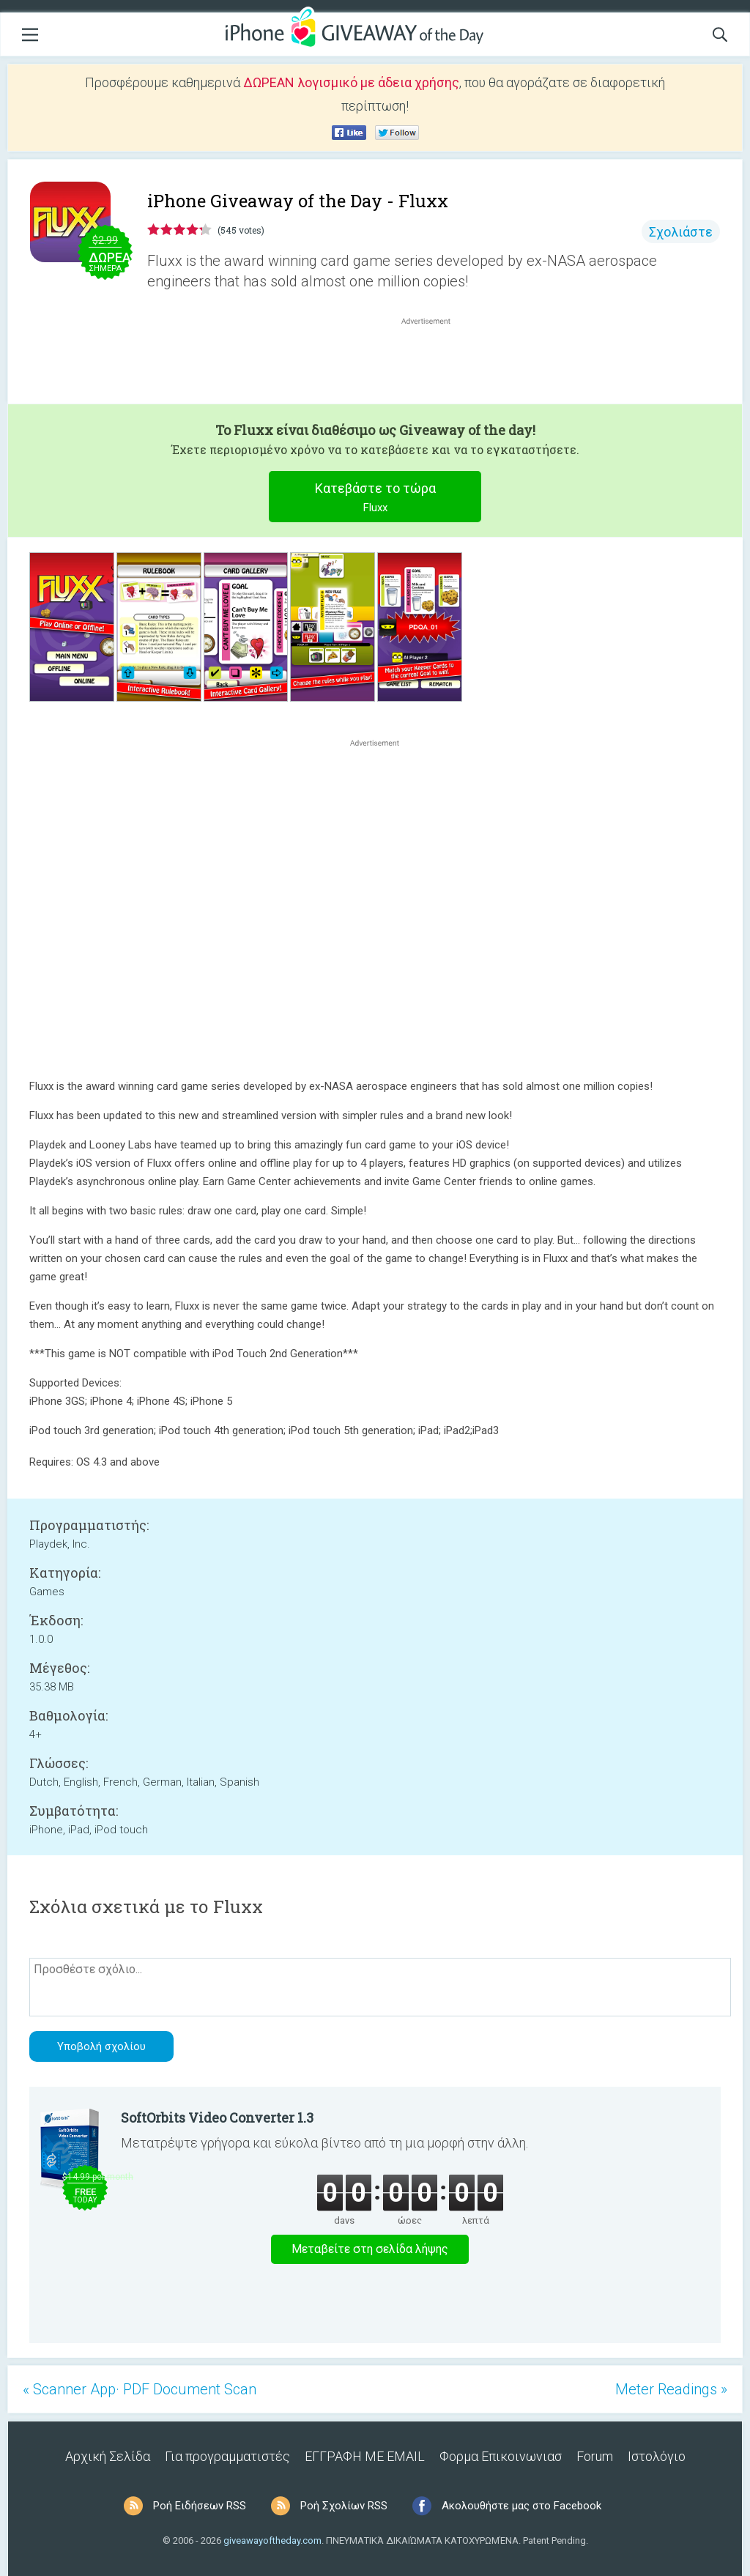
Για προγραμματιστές (227, 2456)
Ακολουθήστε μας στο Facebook (521, 2505)
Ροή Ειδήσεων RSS (199, 2505)
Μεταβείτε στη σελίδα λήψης (370, 2249)
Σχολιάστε (681, 232)
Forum (594, 2456)
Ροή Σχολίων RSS (343, 2505)
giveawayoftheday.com (272, 2540)
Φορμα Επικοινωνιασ (500, 2456)
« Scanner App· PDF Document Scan (139, 2389)
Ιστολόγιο (657, 2456)
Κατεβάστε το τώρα (375, 499)
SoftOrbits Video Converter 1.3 (217, 2117)
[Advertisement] (433, 363)
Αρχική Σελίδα (107, 2456)
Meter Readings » (671, 2389)
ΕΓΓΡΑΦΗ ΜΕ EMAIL (365, 2456)
